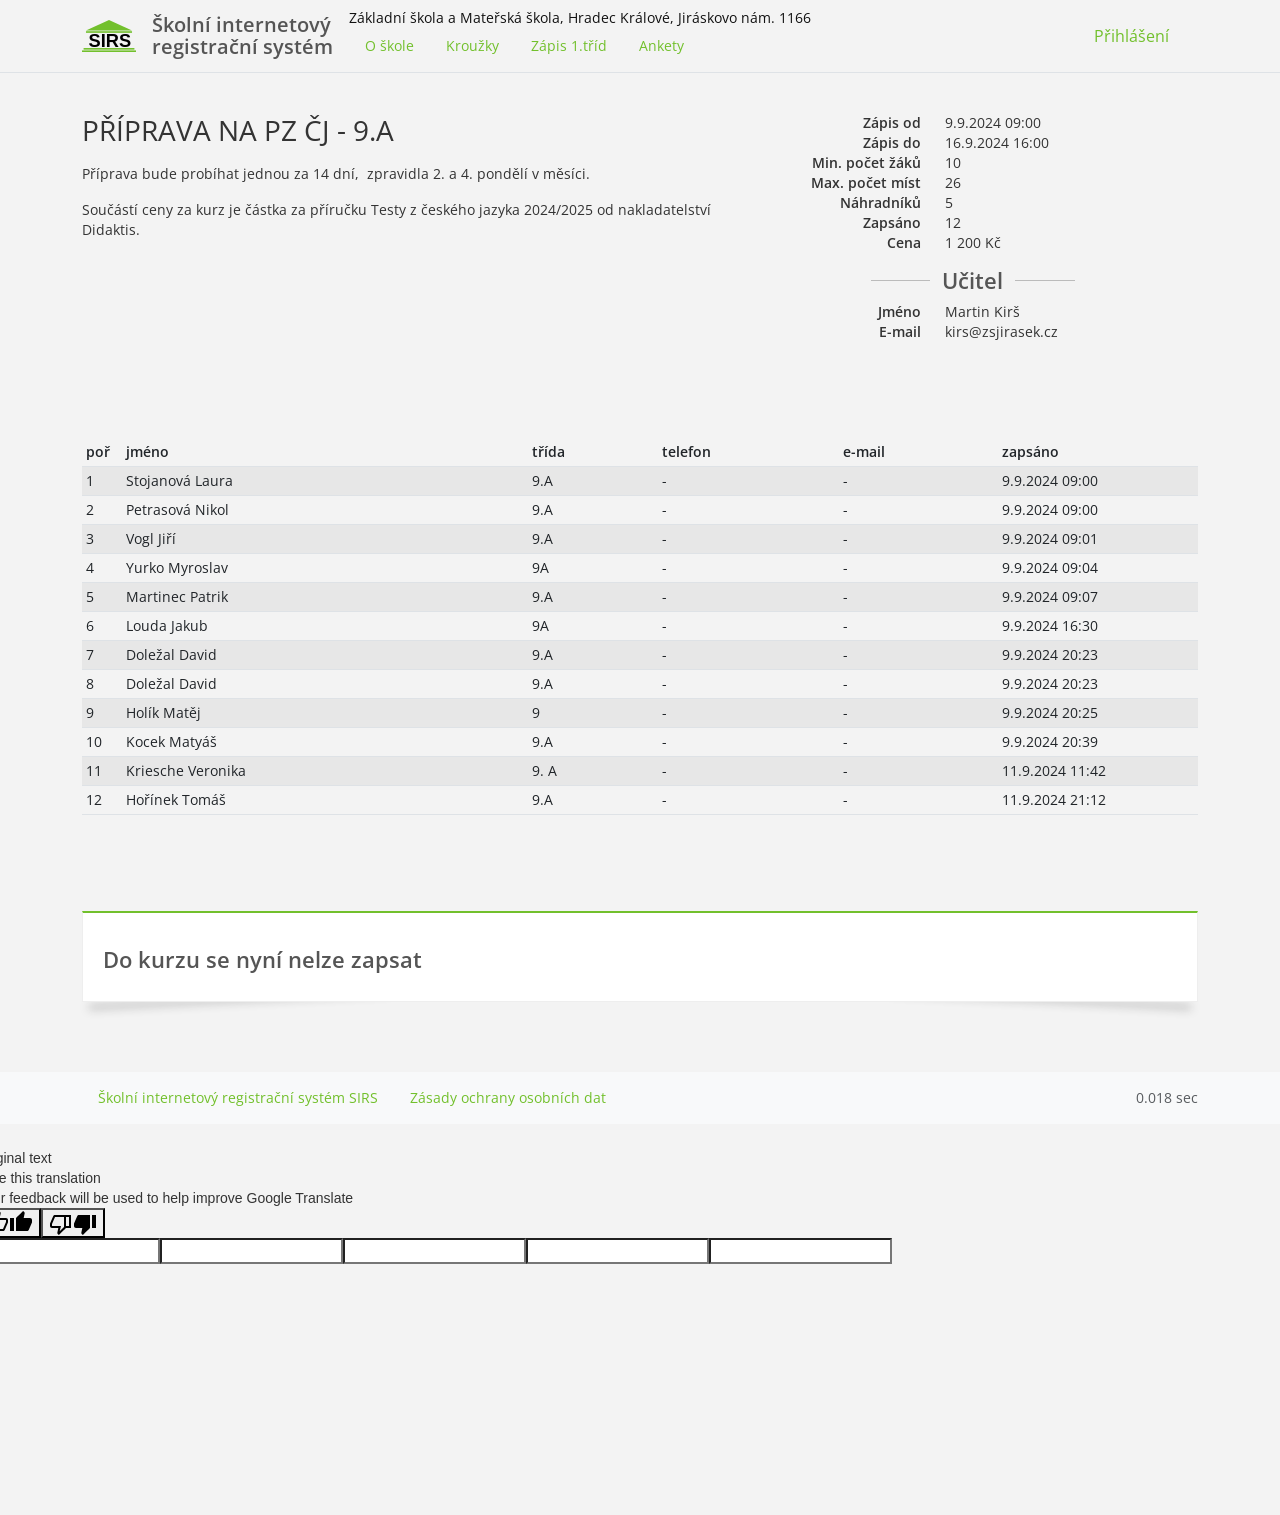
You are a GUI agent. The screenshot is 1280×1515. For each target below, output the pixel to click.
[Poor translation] (73, 1223)
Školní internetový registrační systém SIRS (238, 1097)
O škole (389, 45)
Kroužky (472, 45)
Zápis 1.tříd (569, 45)
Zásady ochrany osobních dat (508, 1097)
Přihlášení (1131, 36)
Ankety (661, 45)
